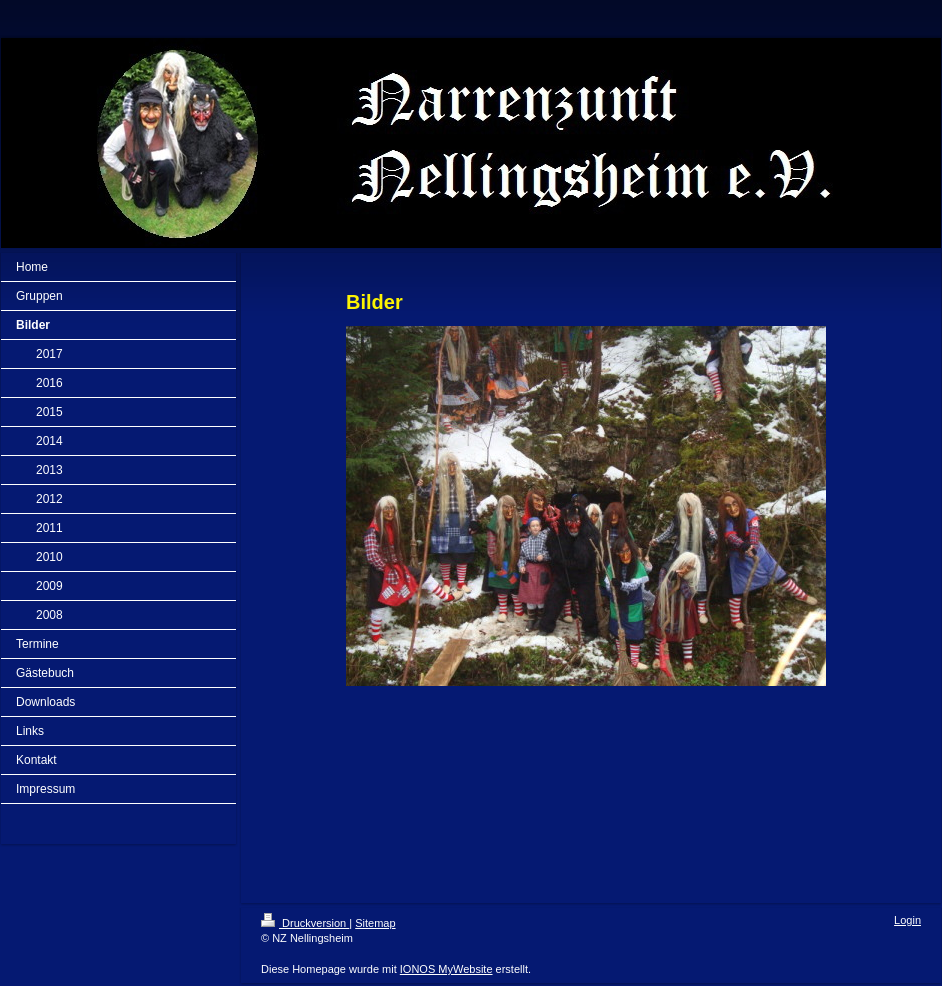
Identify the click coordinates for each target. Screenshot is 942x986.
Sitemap (375, 923)
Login (907, 920)
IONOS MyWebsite (446, 969)
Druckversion (305, 923)
